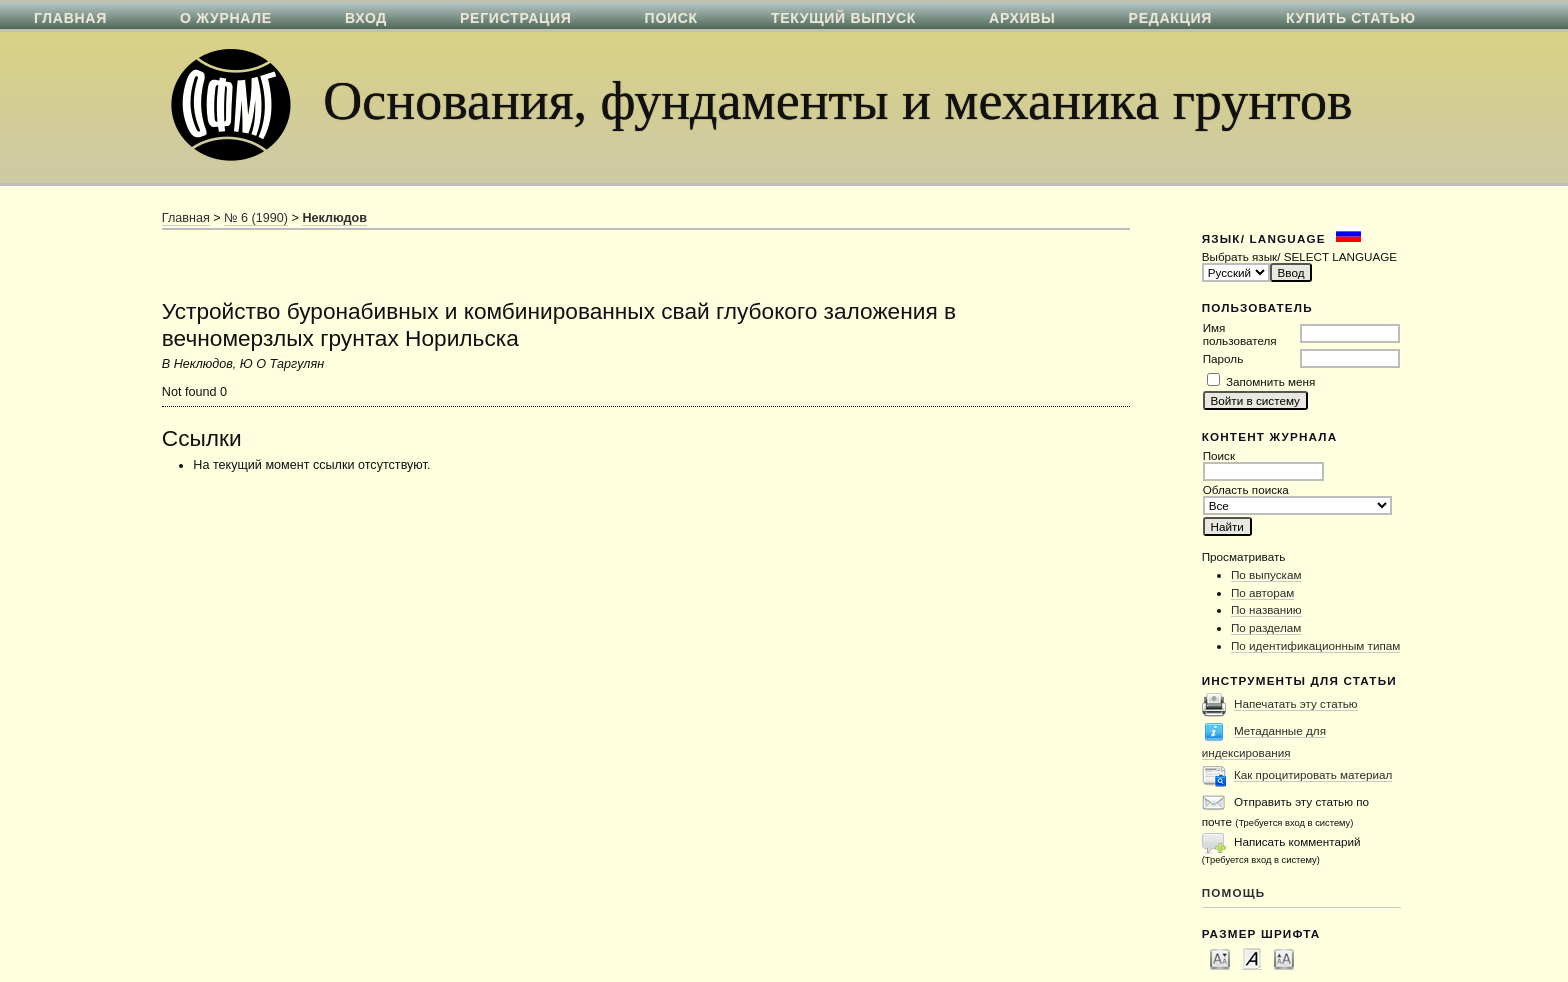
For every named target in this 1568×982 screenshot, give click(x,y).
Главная (186, 218)
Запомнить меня (1270, 381)
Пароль (1223, 358)
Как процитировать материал (1313, 774)
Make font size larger (1284, 958)
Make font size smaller (1220, 958)
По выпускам (1266, 574)
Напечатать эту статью (1296, 703)
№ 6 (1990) (256, 218)
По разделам (1266, 627)
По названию (1266, 609)
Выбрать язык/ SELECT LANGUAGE (1299, 256)
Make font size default (1252, 958)
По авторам (1262, 592)
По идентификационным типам (1315, 645)
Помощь (1234, 892)
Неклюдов (334, 218)
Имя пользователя (1240, 334)
